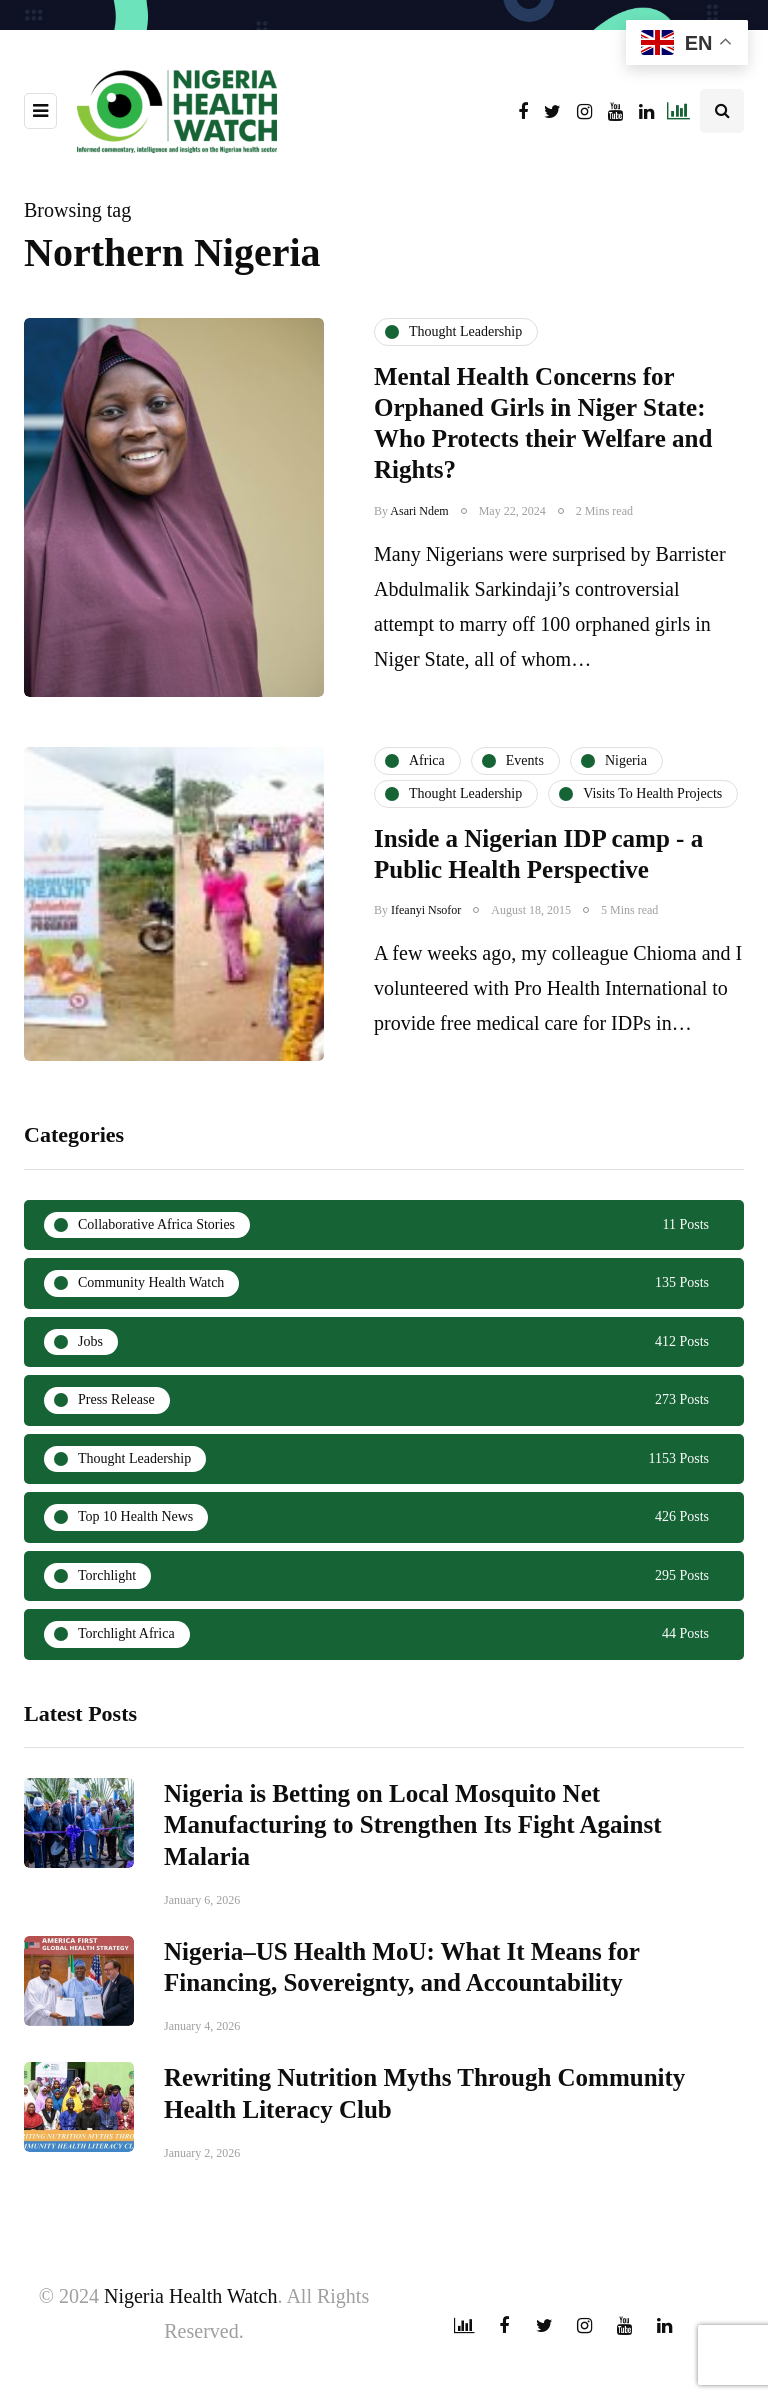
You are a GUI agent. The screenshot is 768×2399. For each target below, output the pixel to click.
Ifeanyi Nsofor (426, 995)
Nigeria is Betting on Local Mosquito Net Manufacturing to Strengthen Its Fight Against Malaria (413, 1910)
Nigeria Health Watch (191, 2296)
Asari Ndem (419, 511)
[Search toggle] (722, 111)
